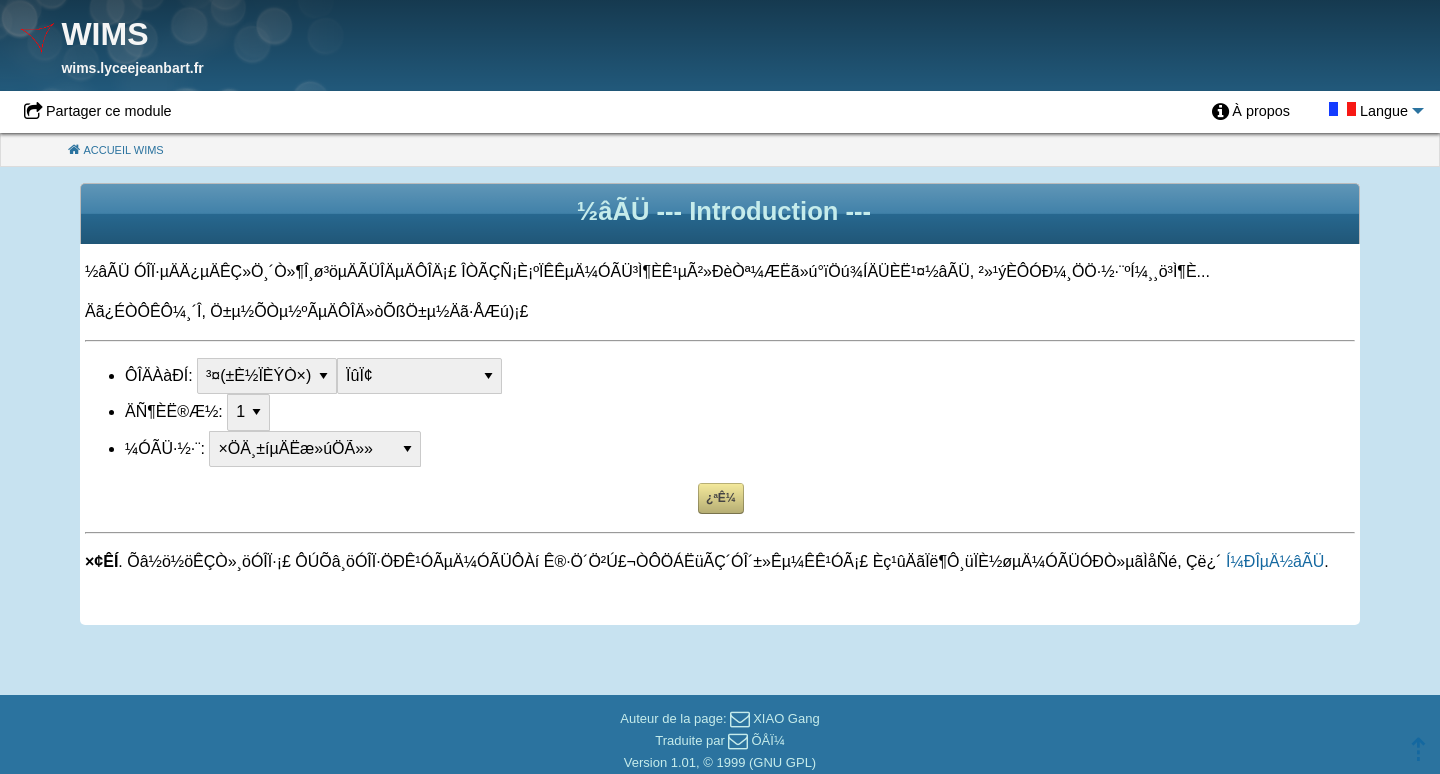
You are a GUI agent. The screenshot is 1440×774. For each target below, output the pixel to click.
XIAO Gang (786, 718)
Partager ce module (109, 111)
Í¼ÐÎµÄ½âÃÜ (1275, 561)
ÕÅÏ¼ (767, 740)
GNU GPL (782, 762)
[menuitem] (1251, 112)
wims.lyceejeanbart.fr (132, 68)
